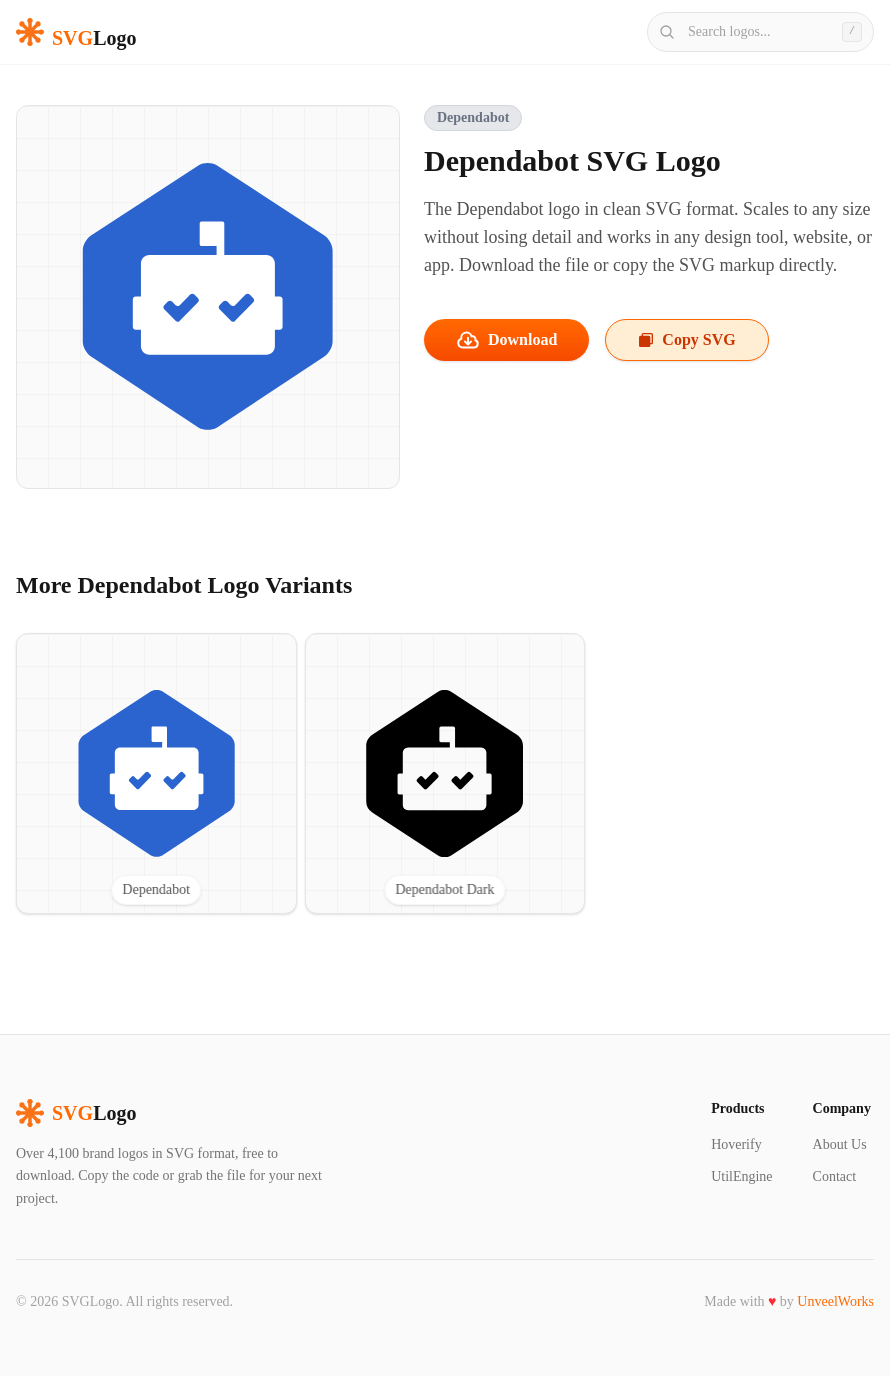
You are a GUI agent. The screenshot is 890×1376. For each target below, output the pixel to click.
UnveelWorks (835, 1301)
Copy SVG (686, 339)
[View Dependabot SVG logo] (156, 773)
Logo (76, 1113)
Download (506, 340)
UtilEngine (741, 1176)
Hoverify (736, 1144)
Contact (835, 1176)
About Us (840, 1144)
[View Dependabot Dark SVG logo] (445, 773)
